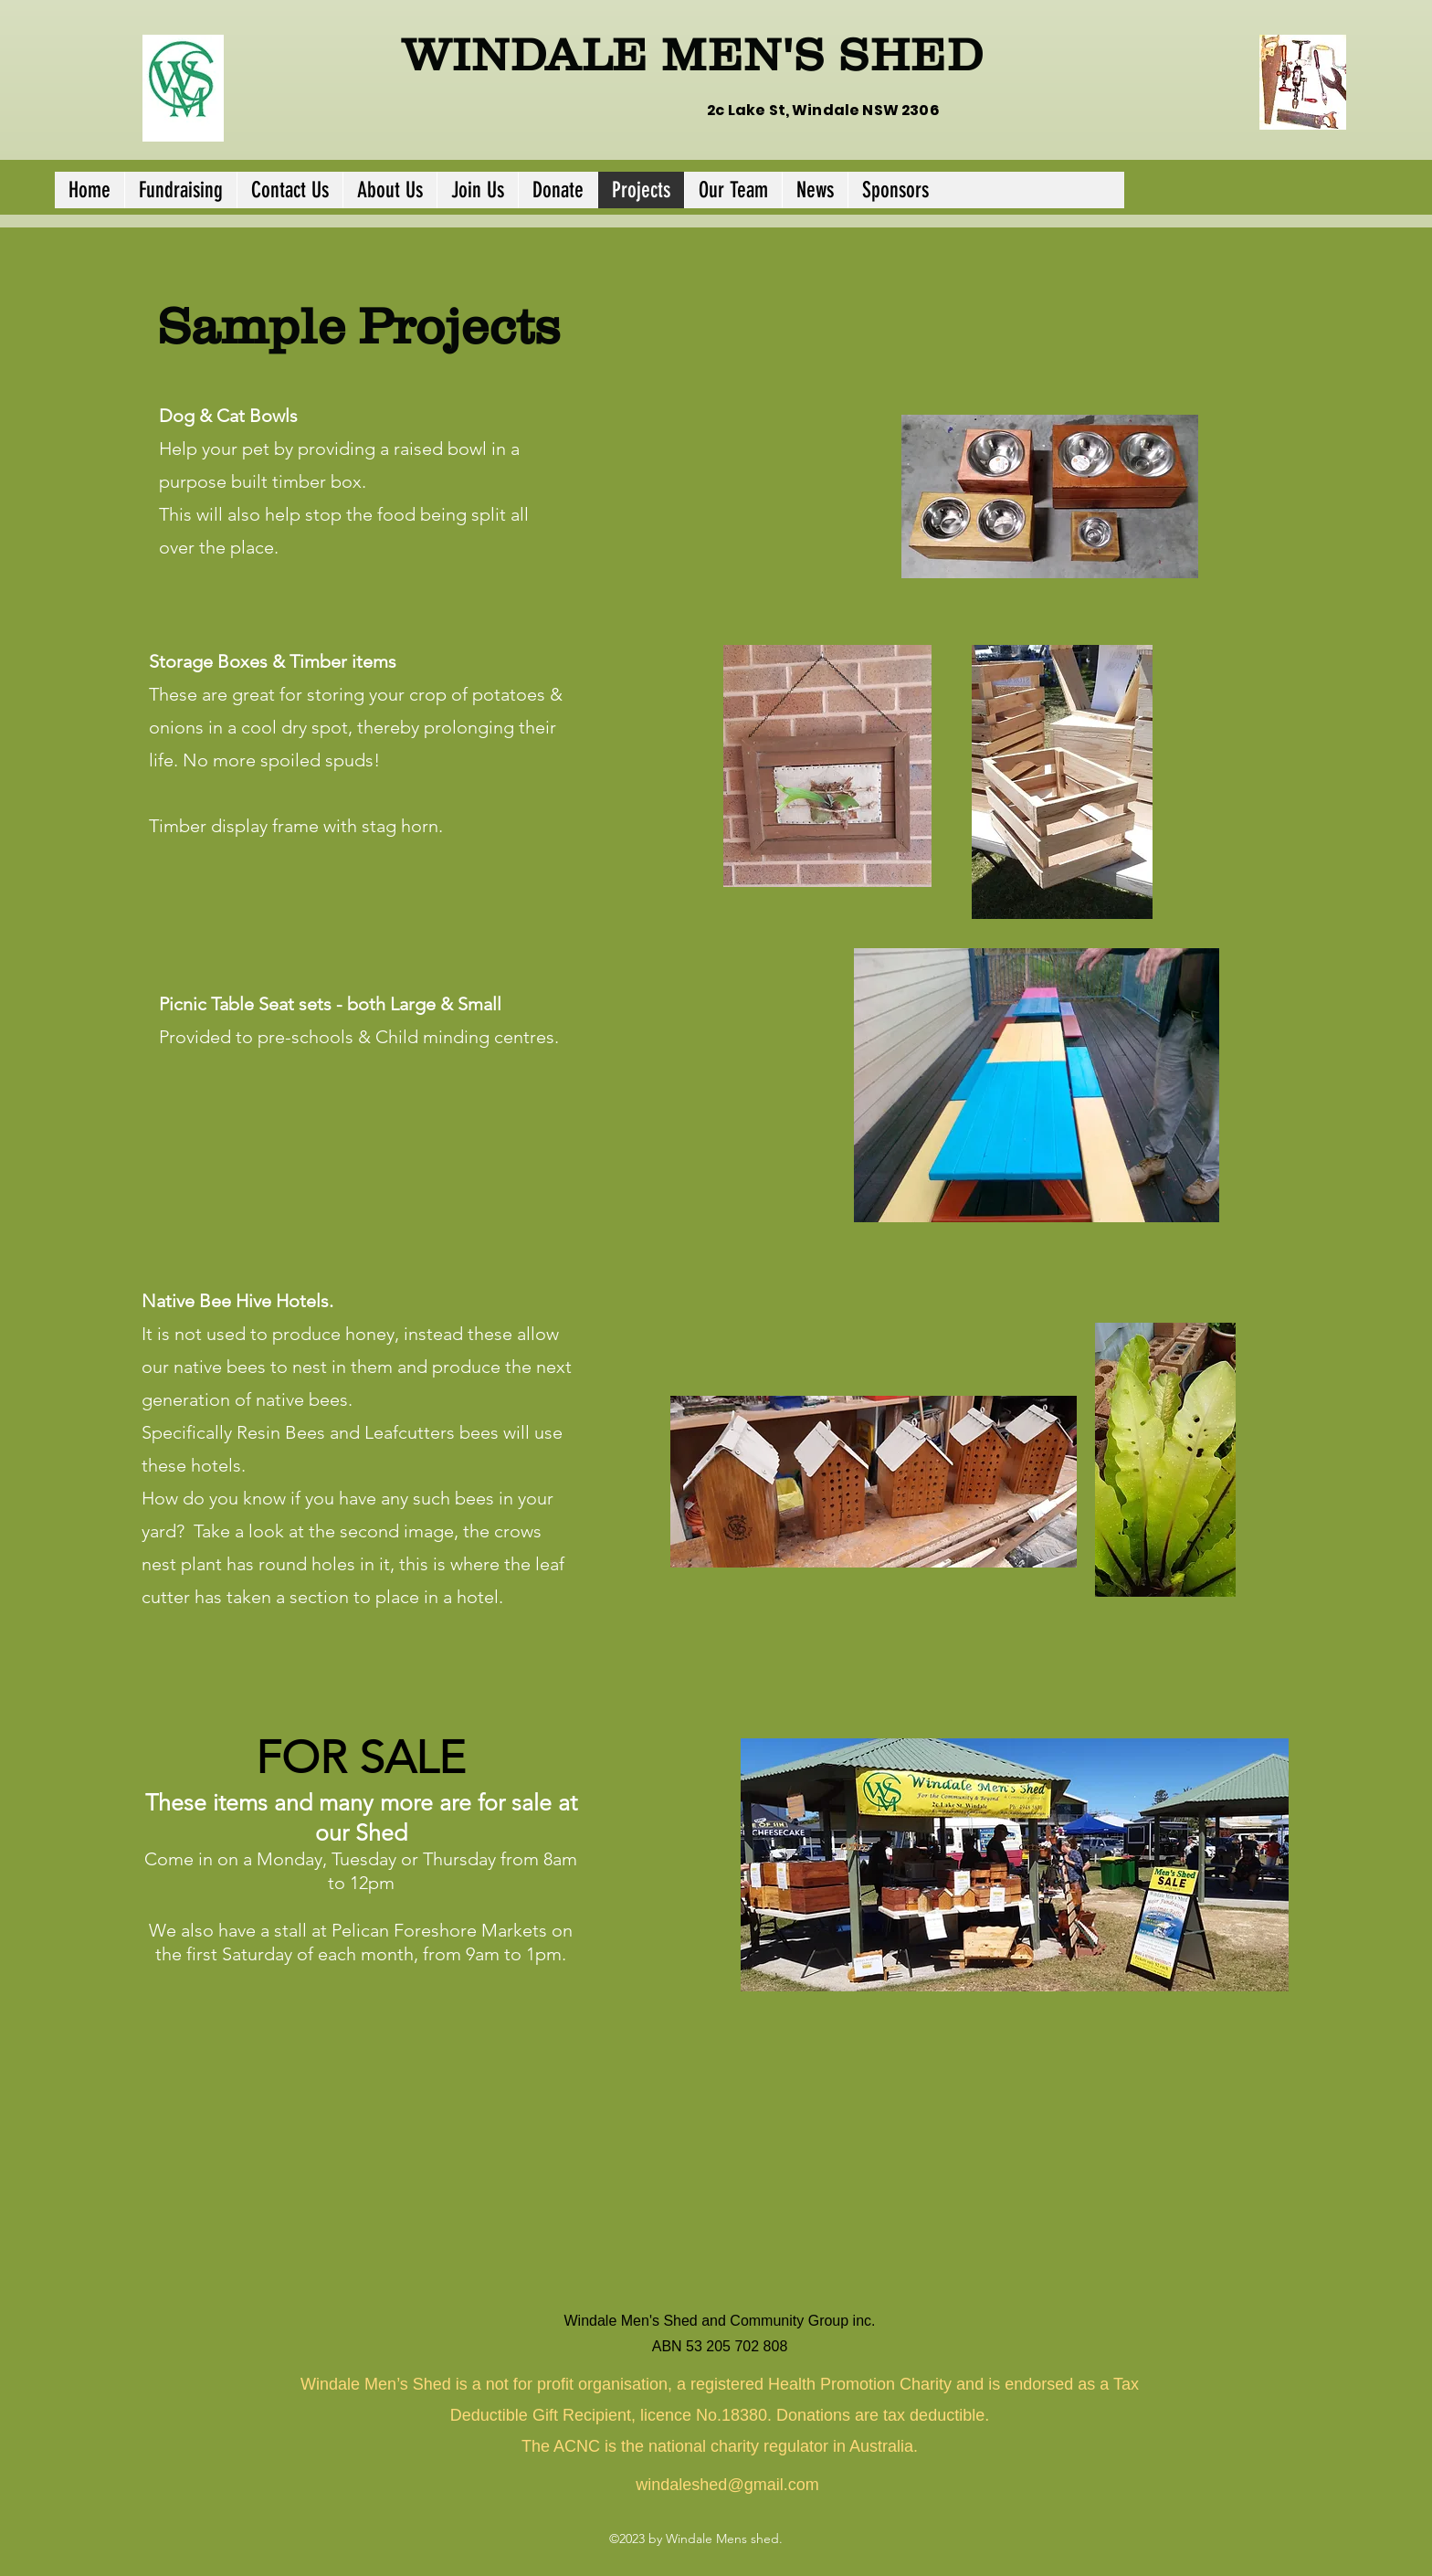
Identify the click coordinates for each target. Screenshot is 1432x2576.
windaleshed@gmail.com (727, 2485)
